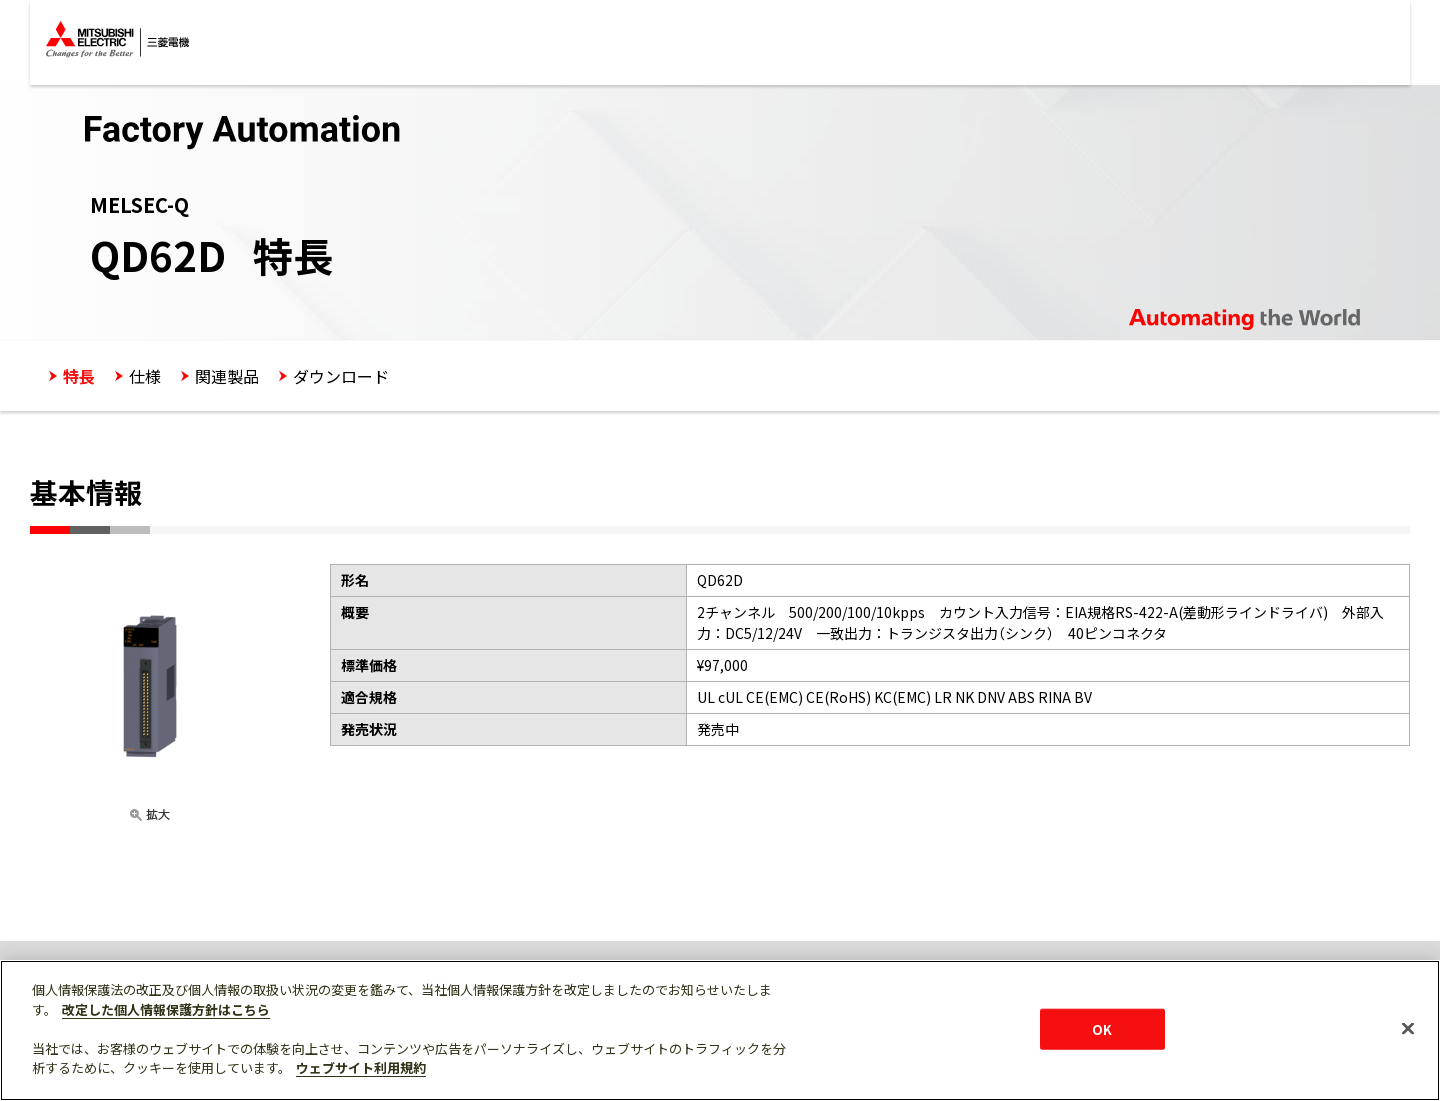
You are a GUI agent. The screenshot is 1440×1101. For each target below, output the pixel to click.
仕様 (145, 376)
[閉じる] (1408, 1028)
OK (1102, 1028)
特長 (79, 376)
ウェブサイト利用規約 (361, 1067)
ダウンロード (341, 376)
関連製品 (227, 376)
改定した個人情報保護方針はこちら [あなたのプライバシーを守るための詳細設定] (166, 1009)
